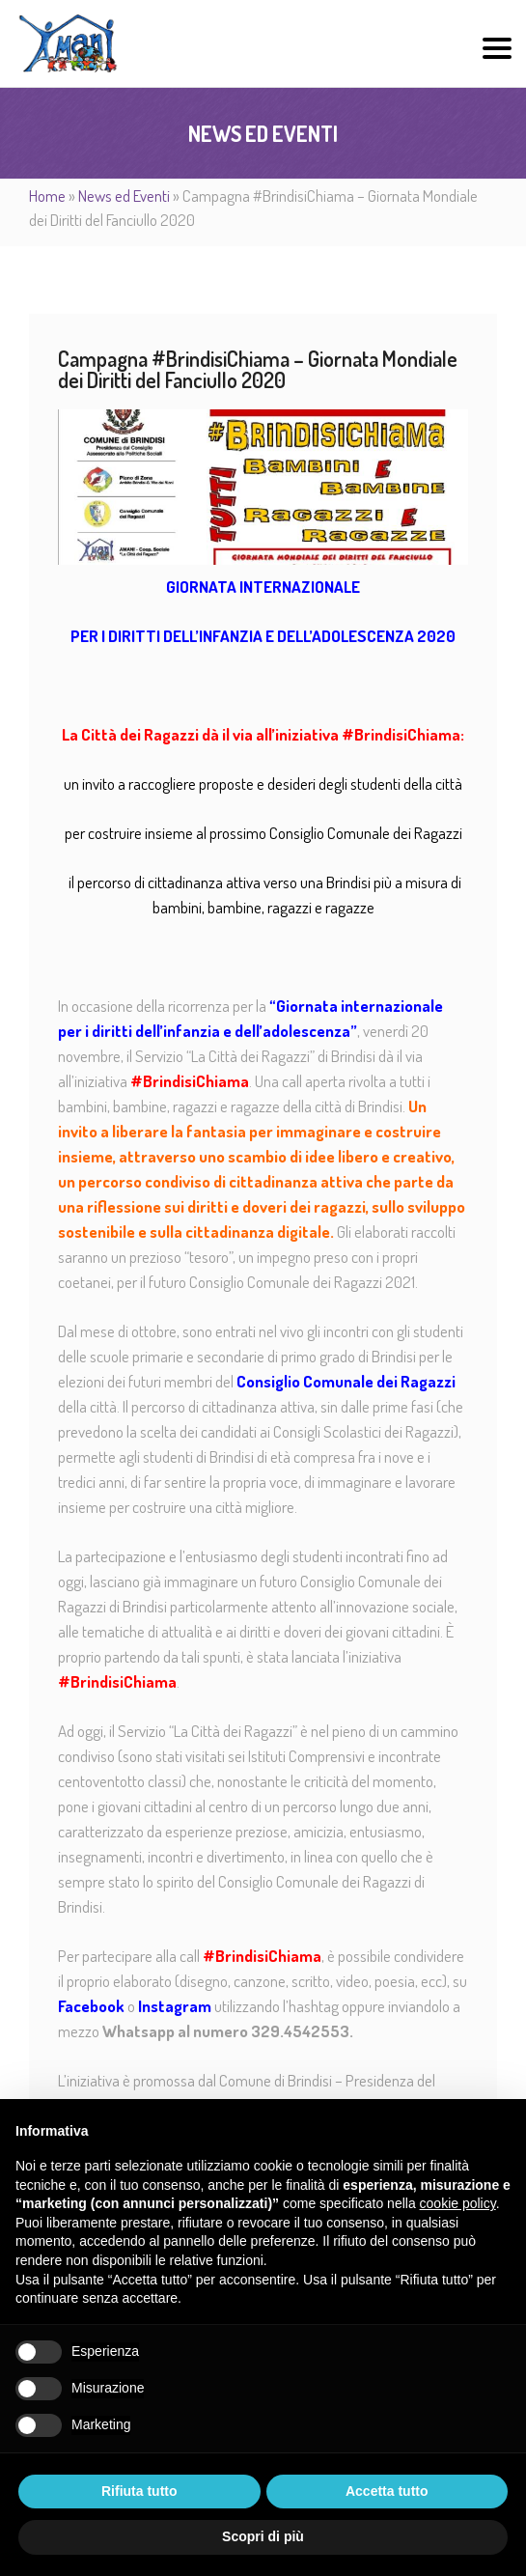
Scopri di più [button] (263, 2536)
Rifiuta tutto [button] (139, 2491)
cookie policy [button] (458, 2203)
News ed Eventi (124, 195)
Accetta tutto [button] (387, 2491)
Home (47, 195)
